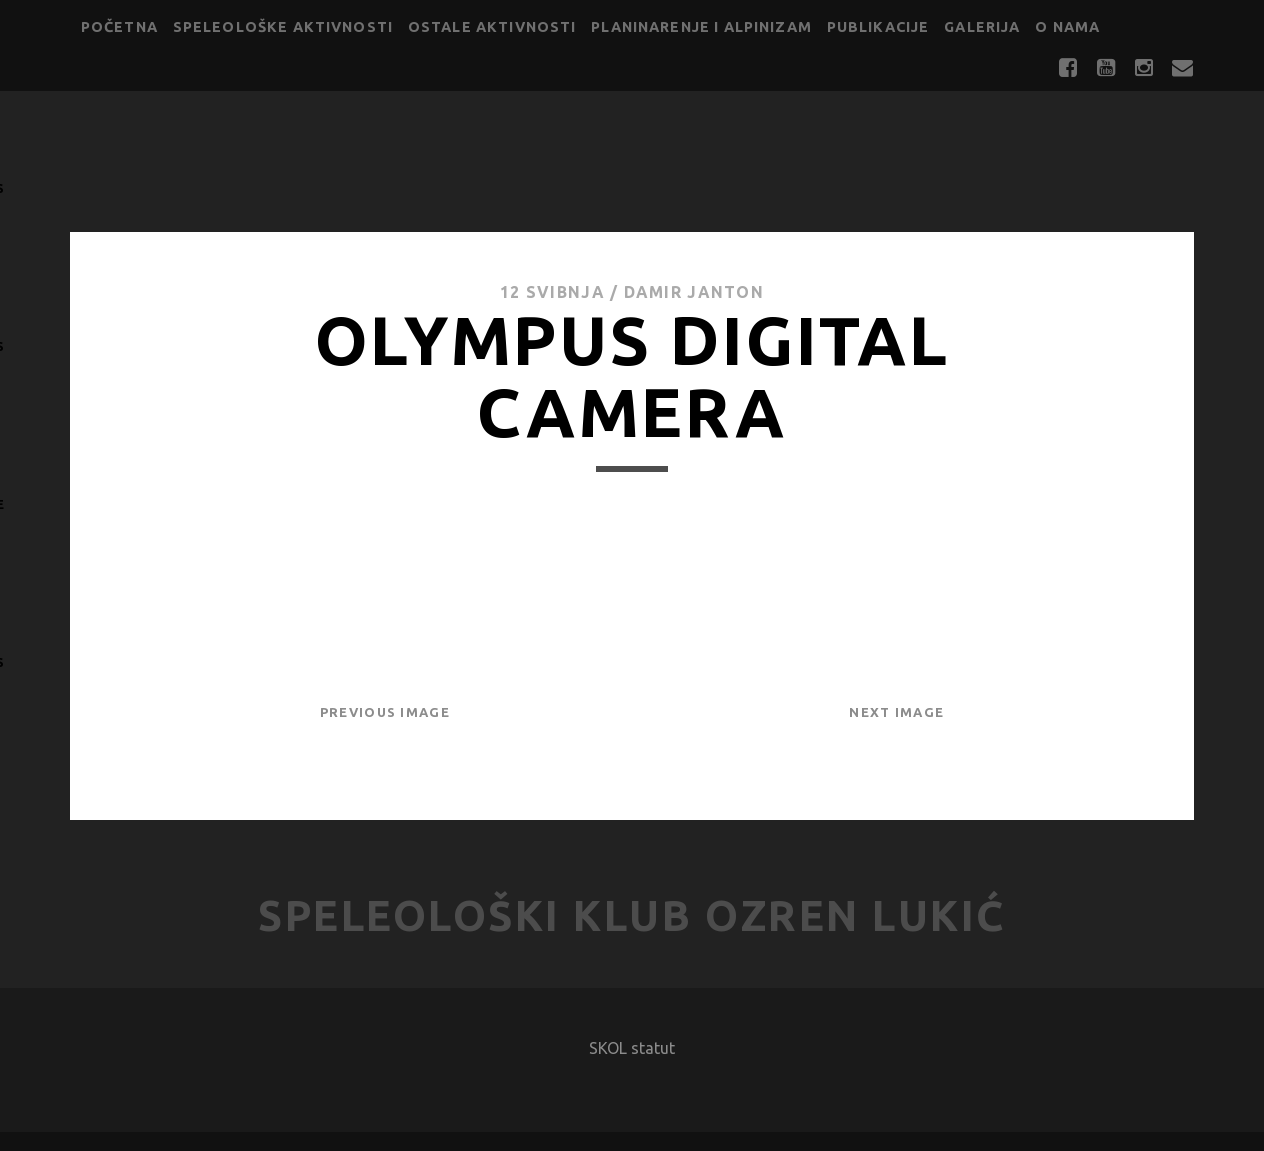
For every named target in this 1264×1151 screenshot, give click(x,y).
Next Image (896, 712)
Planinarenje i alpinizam (701, 27)
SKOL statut (632, 1048)
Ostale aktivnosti (492, 27)
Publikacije (878, 27)
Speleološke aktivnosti (283, 27)
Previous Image (385, 712)
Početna (119, 27)
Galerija (982, 27)
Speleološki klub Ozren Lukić (632, 915)
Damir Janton (694, 292)
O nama (1067, 27)
